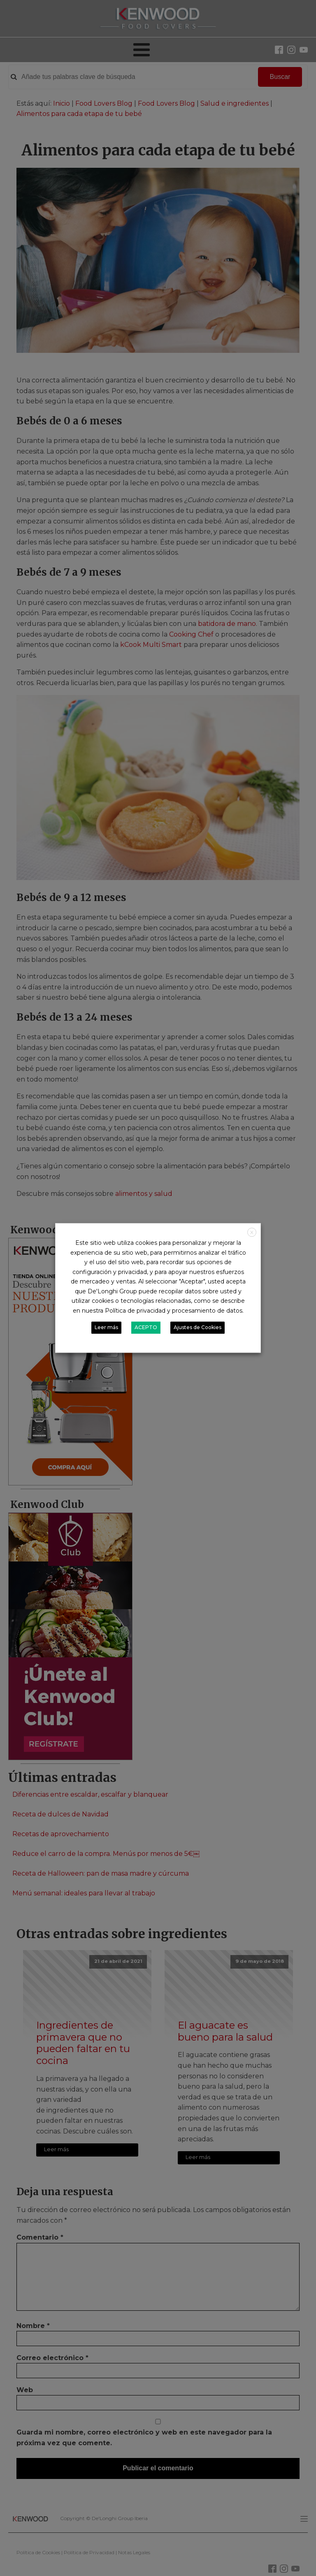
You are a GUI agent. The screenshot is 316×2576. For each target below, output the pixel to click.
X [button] (251, 1232)
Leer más (106, 1328)
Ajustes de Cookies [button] (197, 1328)
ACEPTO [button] (146, 1328)
